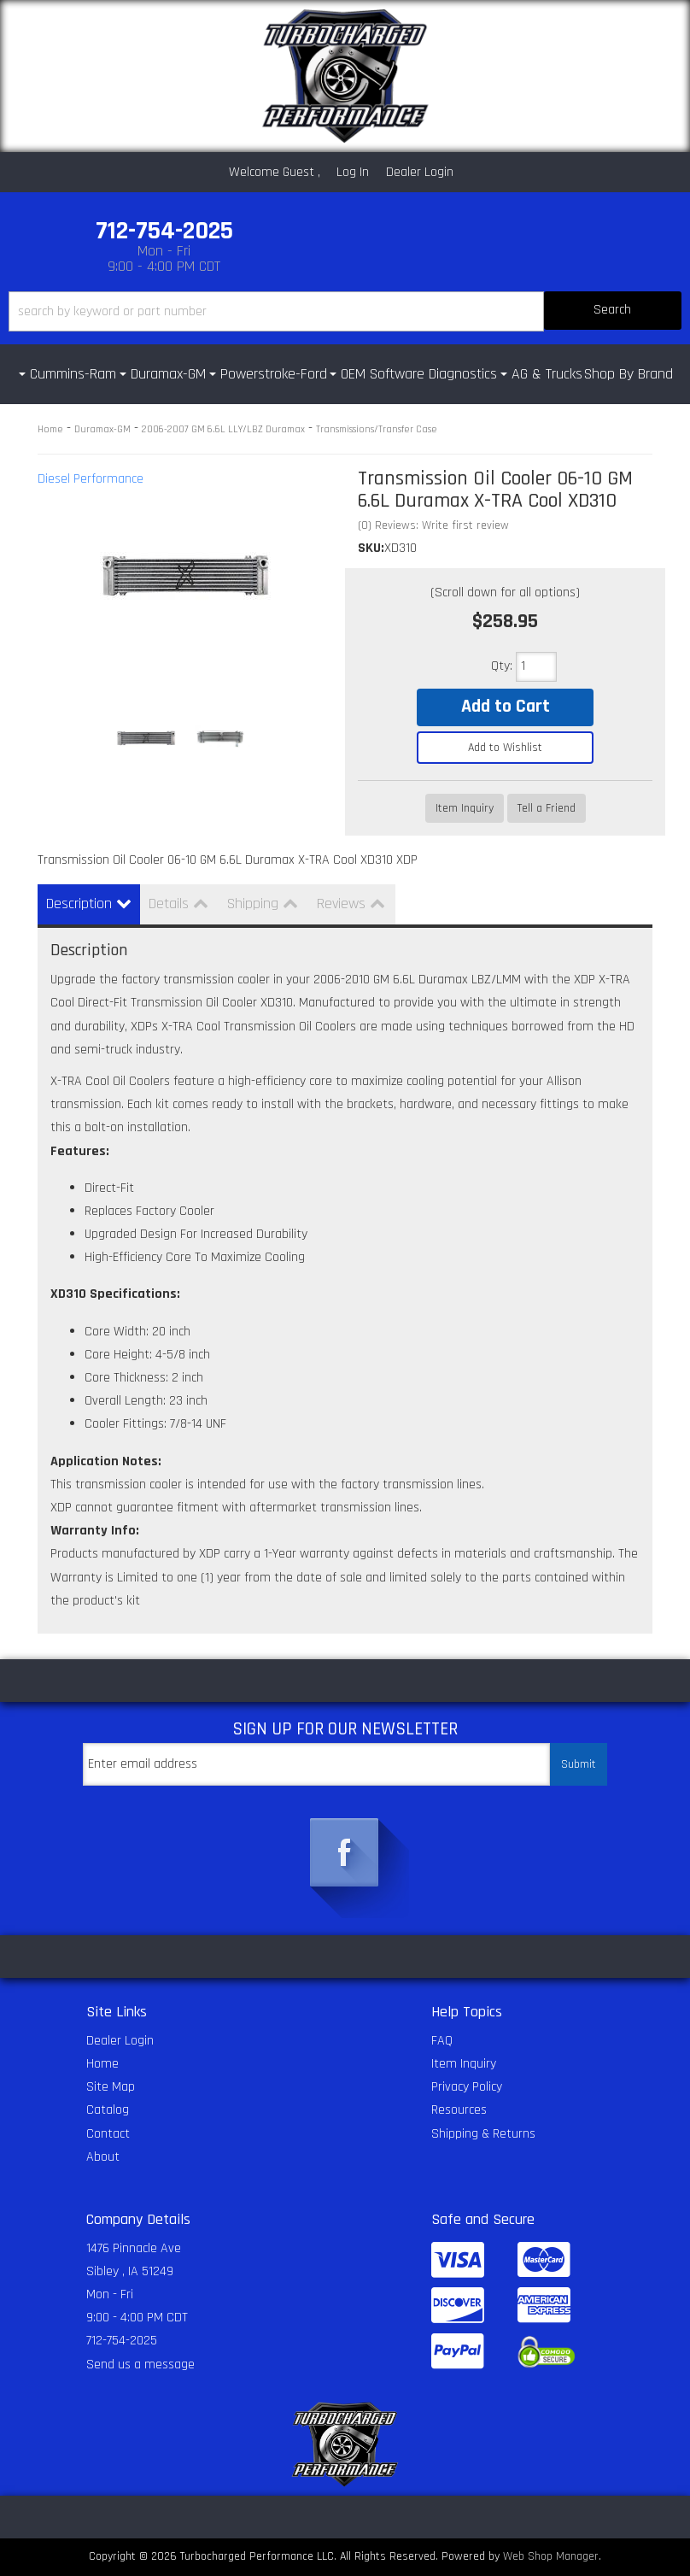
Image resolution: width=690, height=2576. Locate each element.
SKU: (371, 548)
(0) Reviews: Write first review (433, 525)
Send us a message (140, 2365)
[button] (345, 311)
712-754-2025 (121, 2341)
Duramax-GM (102, 429)
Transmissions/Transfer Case (376, 429)
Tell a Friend (547, 808)
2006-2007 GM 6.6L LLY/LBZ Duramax (223, 429)
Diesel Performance (90, 479)
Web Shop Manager (551, 2556)
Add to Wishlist (505, 747)
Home (50, 429)
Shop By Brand (628, 374)
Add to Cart (505, 707)
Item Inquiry (465, 808)
